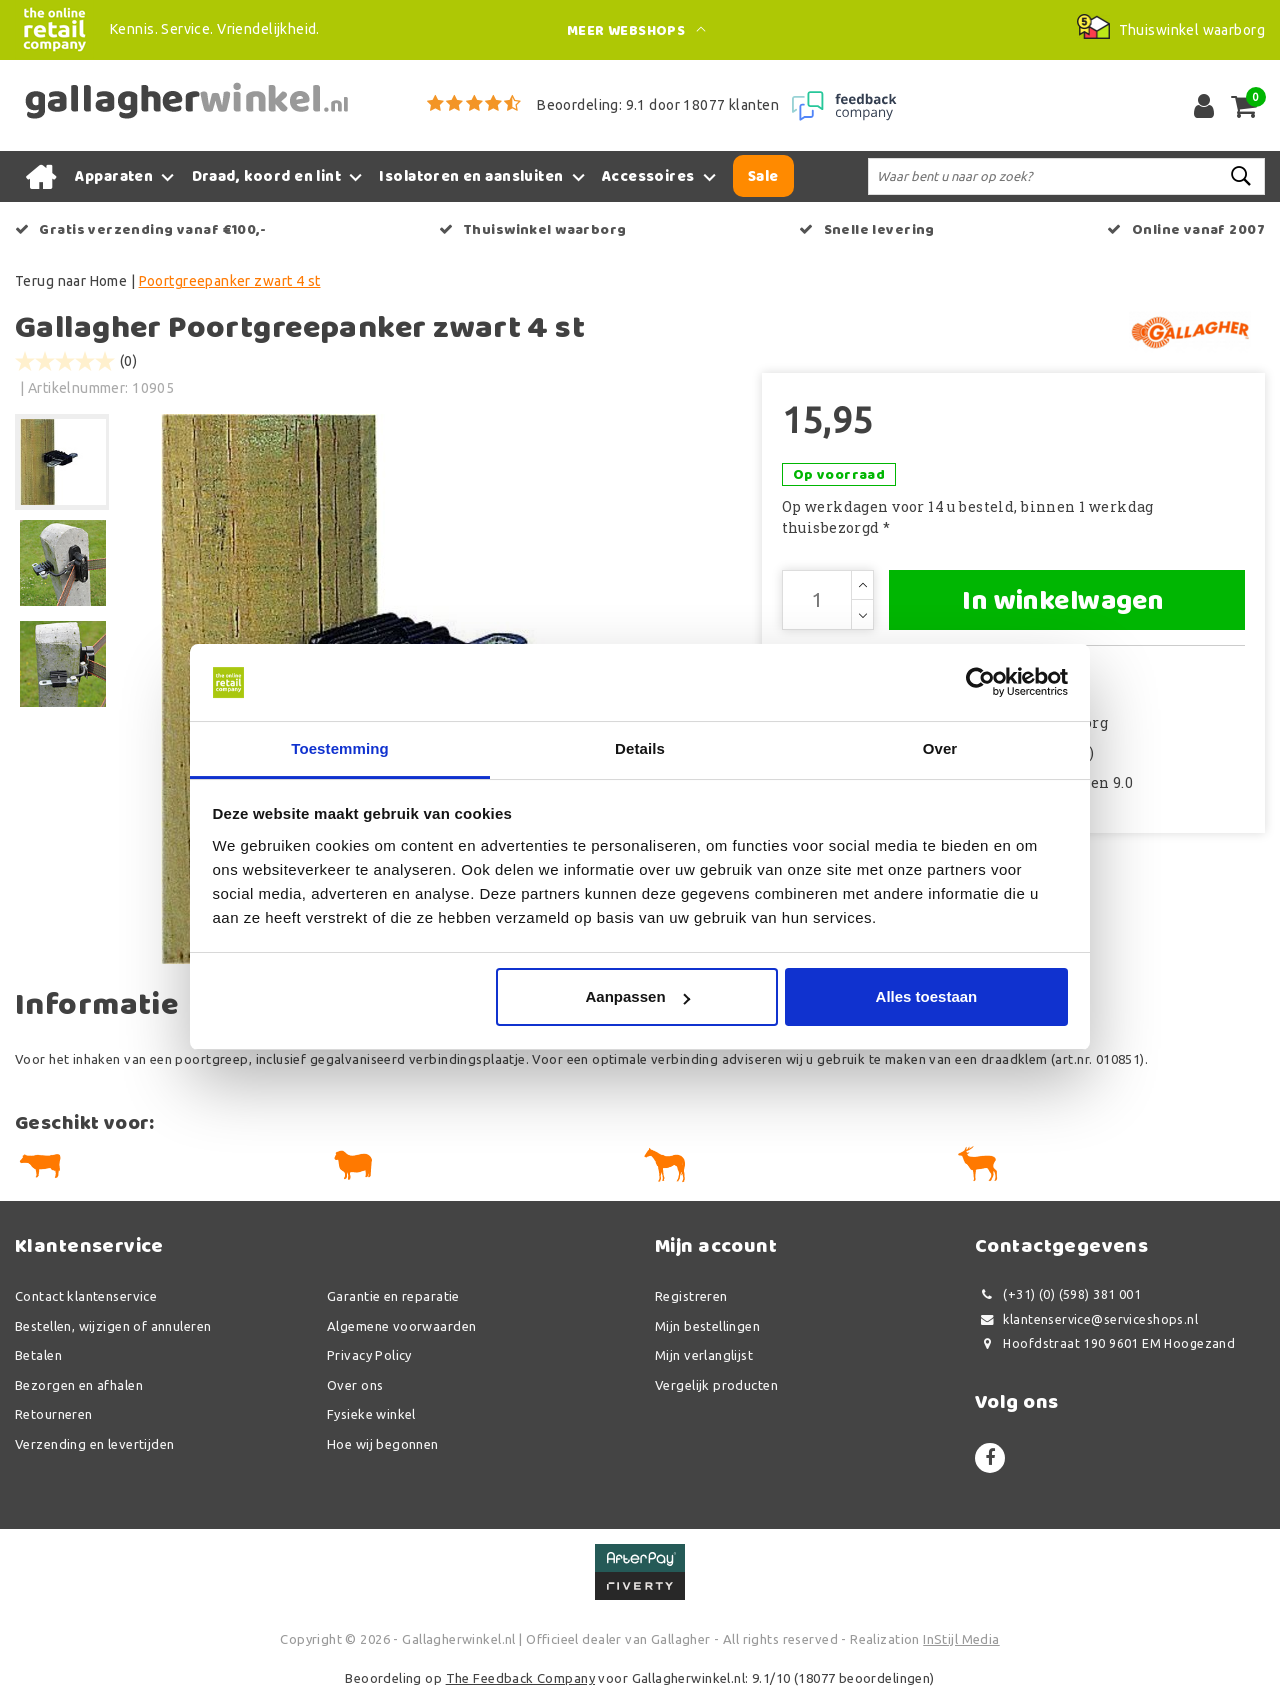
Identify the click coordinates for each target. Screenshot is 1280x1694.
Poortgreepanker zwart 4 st (230, 281)
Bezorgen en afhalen (79, 1385)
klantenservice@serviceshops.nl (1086, 1319)
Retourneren (54, 1414)
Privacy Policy (369, 1355)
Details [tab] (640, 748)
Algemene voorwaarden (401, 1326)
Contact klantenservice (86, 1296)
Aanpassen (638, 996)
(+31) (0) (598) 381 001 (1058, 1294)
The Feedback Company (520, 1678)
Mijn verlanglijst (704, 1355)
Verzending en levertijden (95, 1444)
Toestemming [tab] (340, 748)
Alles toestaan (927, 996)
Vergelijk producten (716, 1385)
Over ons (355, 1385)
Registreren (691, 1296)
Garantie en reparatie (393, 1296)
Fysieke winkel (371, 1414)
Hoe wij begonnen (383, 1444)
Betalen (38, 1355)
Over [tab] (940, 748)
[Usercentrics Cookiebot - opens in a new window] (980, 683)
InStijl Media (961, 1639)
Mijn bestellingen (707, 1326)
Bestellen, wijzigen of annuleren (113, 1326)
